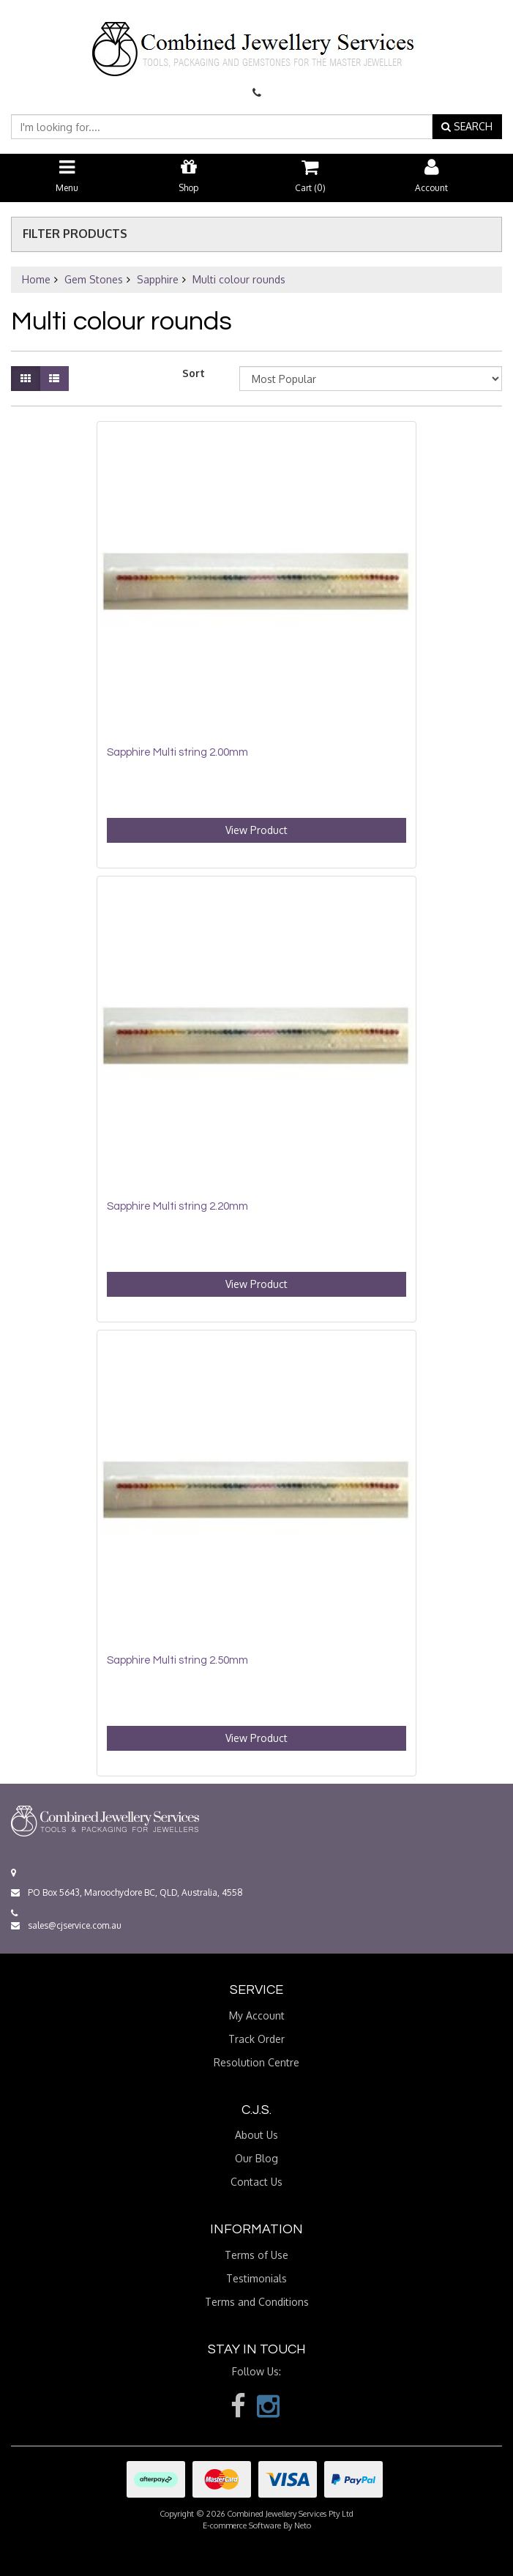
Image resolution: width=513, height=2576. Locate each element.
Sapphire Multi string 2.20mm (177, 1206)
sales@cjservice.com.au (66, 1925)
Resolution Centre (256, 2062)
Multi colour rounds (238, 279)
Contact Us (256, 2181)
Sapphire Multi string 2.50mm (177, 1660)
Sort (193, 373)
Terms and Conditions (257, 2302)
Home (36, 279)
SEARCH (467, 126)
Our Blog (256, 2158)
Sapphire (158, 279)
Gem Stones (93, 279)
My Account (257, 2015)
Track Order (256, 2039)
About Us (256, 2135)
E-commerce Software (242, 2525)
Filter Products (75, 234)
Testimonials (256, 2278)
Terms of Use (256, 2255)
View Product (256, 830)
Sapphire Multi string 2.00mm (177, 752)
